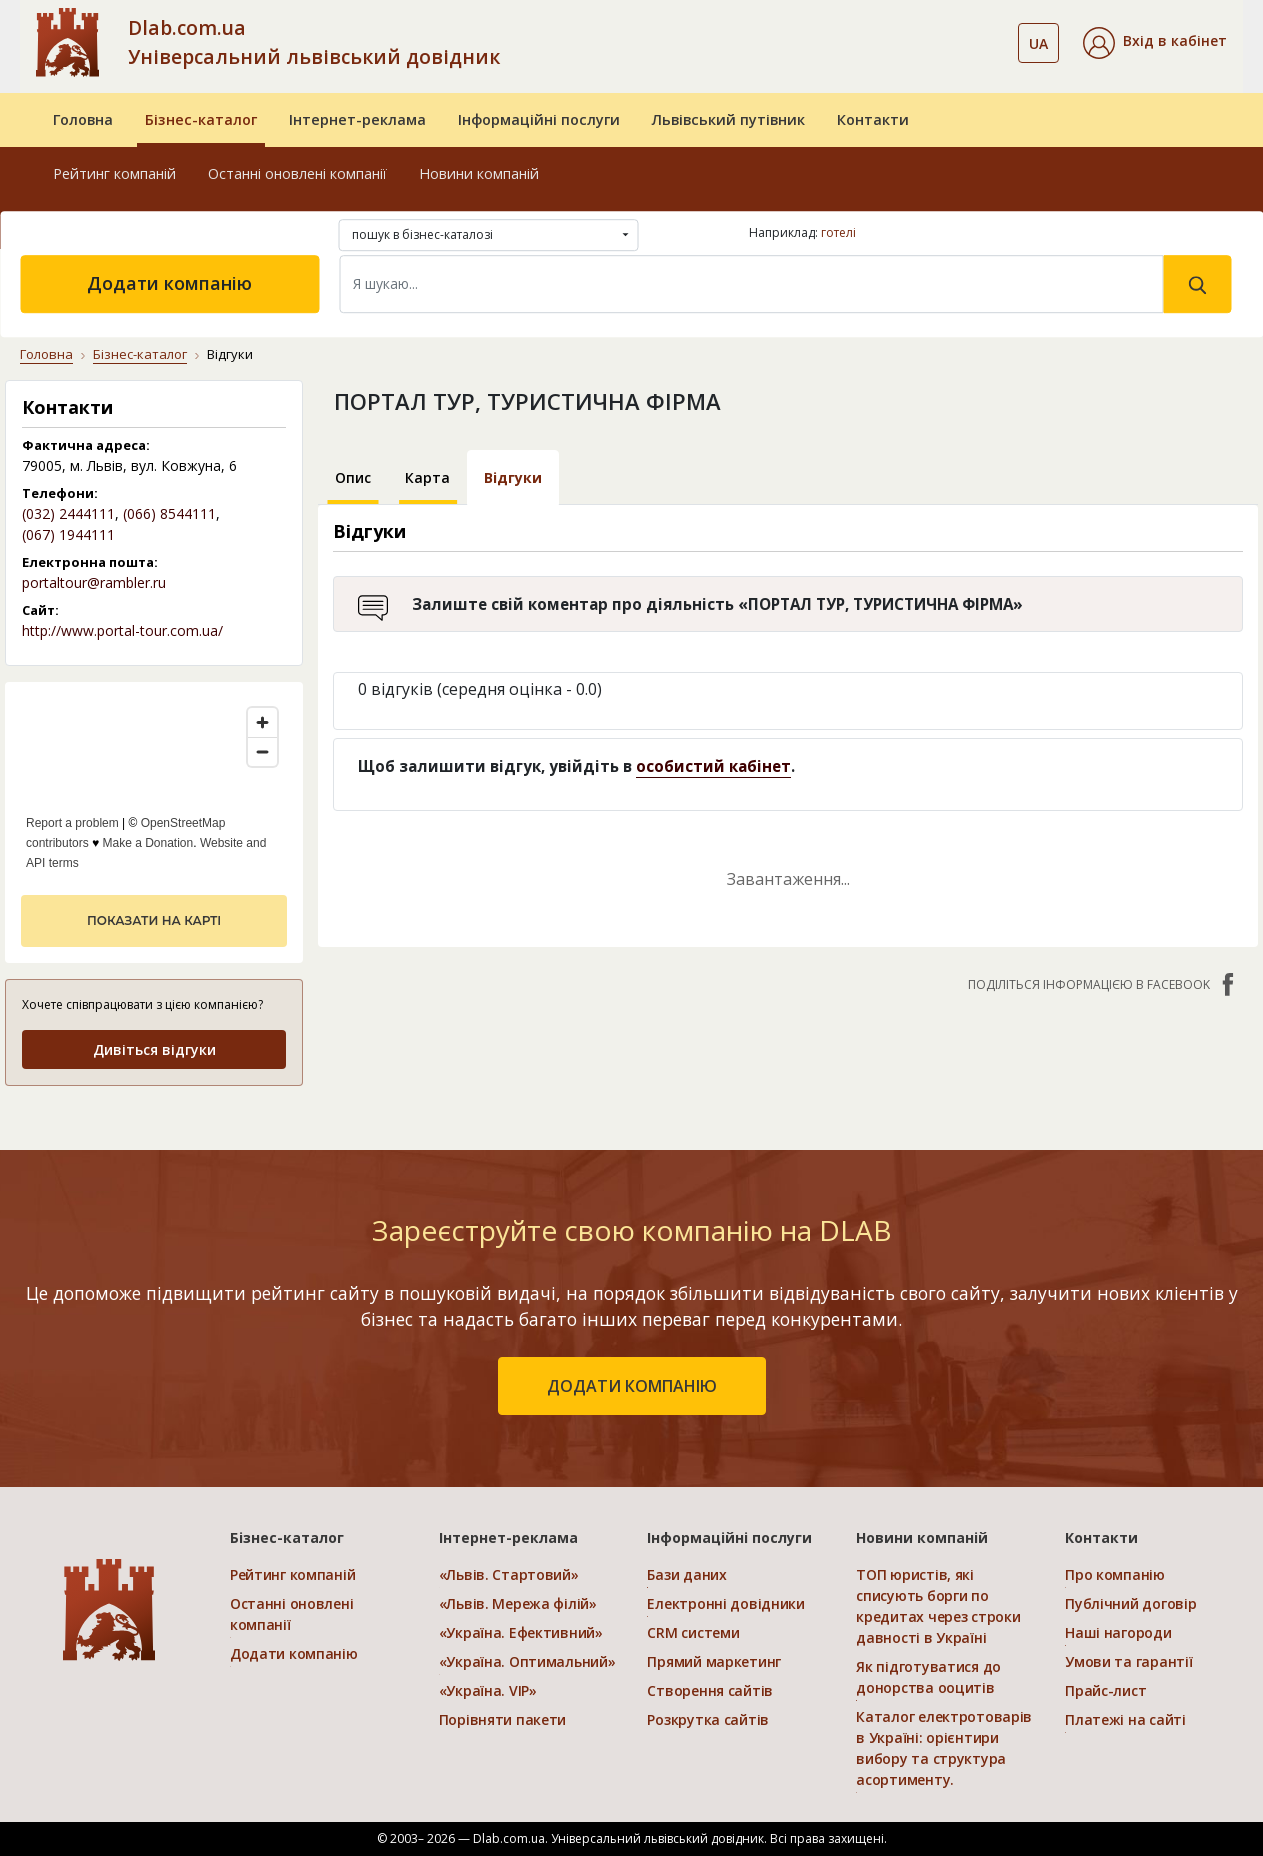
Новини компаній (479, 173)
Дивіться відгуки (154, 1049)
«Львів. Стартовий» (509, 1574)
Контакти (873, 119)
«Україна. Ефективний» (521, 1632)
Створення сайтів (710, 1690)
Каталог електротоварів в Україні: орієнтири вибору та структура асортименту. (944, 1748)
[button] (1155, 43)
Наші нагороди (1118, 1632)
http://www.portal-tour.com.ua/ (122, 630)
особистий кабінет (713, 766)
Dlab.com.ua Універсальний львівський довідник (314, 42)
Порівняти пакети (503, 1719)
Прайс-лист (1105, 1690)
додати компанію (632, 1386)
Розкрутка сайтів (708, 1719)
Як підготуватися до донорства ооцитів (928, 1677)
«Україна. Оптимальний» (527, 1661)
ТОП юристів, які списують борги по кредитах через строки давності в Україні (938, 1606)
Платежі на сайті (1125, 1719)
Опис (353, 477)
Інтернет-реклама (357, 119)
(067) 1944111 (68, 534)
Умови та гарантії (1128, 1661)
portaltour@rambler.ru (94, 582)
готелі (838, 232)
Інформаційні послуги (539, 119)
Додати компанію (169, 283)
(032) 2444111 (68, 513)
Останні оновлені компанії (297, 173)
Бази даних (686, 1574)
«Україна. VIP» (488, 1690)
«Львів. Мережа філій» (518, 1603)
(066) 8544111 (169, 513)
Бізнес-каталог (201, 119)
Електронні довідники (725, 1603)
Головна (83, 119)
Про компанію (1115, 1574)
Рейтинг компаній (114, 173)
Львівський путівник (728, 119)
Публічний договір (1130, 1603)
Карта (427, 477)
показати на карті (154, 920)
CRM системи (693, 1632)
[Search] (751, 284)
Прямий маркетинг (714, 1661)
